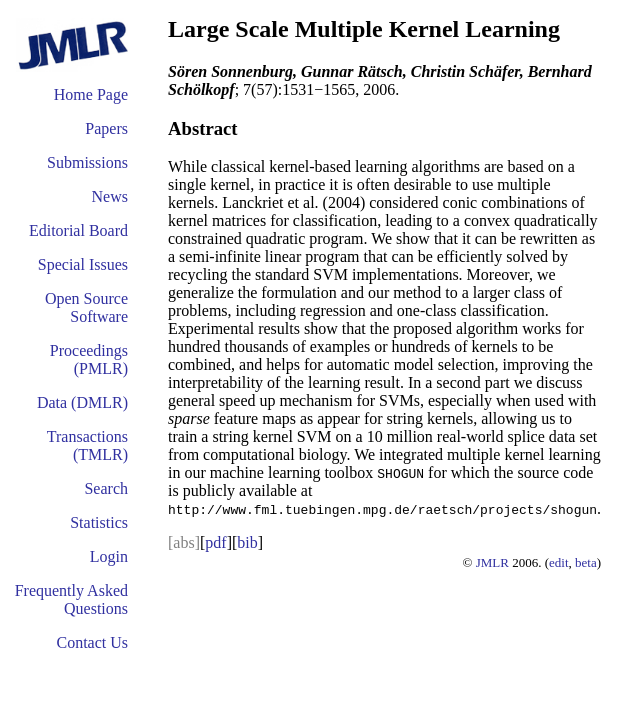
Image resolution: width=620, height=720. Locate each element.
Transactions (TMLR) (87, 445)
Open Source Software (86, 307)
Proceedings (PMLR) (89, 359)
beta (586, 562)
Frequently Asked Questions (71, 599)
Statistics (99, 522)
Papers (106, 128)
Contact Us (92, 642)
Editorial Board (78, 230)
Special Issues (83, 264)
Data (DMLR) (82, 402)
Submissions (87, 162)
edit (559, 562)
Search (106, 488)
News (110, 196)
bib (247, 542)
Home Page (91, 94)
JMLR (492, 562)
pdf (215, 542)
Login (109, 556)
